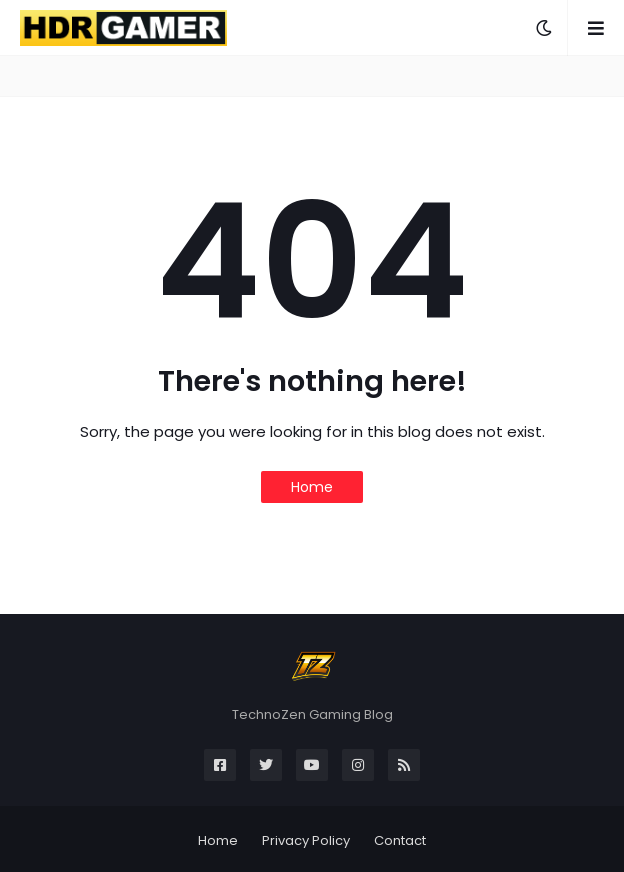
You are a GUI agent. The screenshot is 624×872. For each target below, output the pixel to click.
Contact (400, 840)
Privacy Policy (306, 840)
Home (312, 487)
